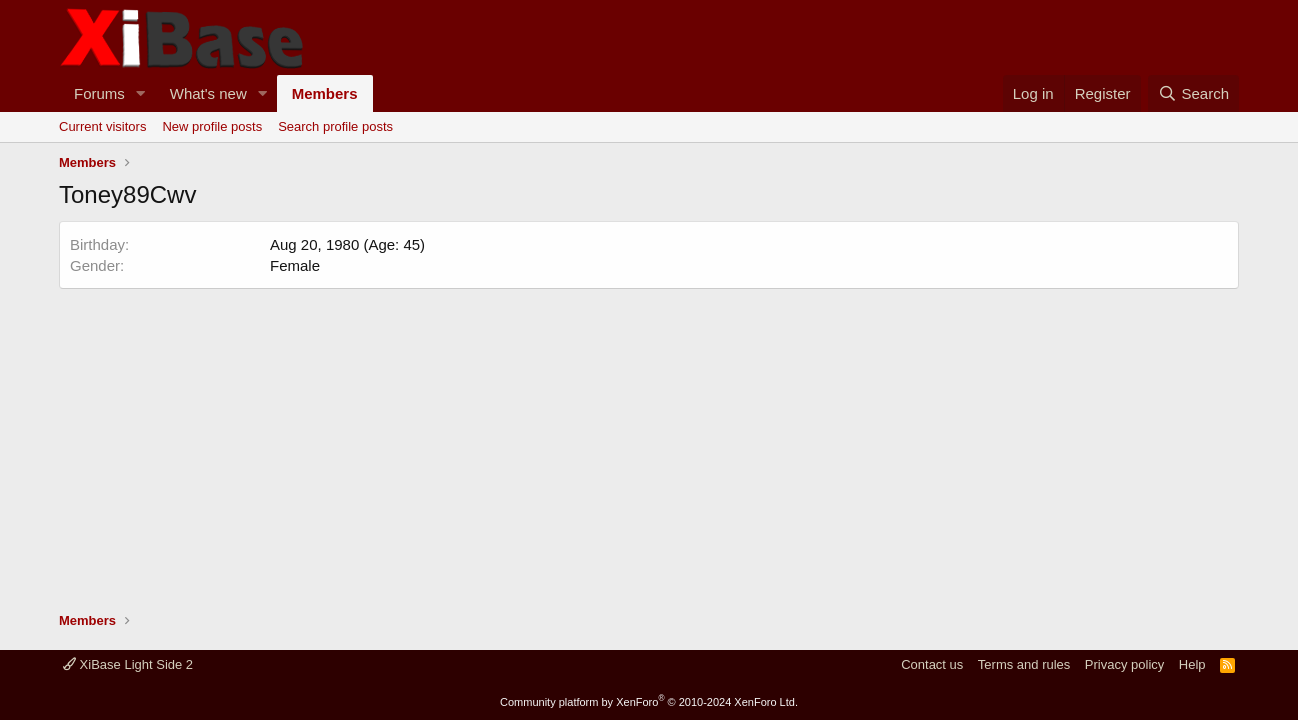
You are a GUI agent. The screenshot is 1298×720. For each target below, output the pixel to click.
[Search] (1193, 93)
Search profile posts (335, 126)
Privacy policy (1124, 664)
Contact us (932, 664)
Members (325, 93)
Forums (99, 93)
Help (1192, 664)
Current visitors (102, 126)
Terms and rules (1024, 664)
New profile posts (212, 126)
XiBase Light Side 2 (128, 664)
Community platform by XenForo (649, 702)
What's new (208, 93)
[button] (141, 93)
